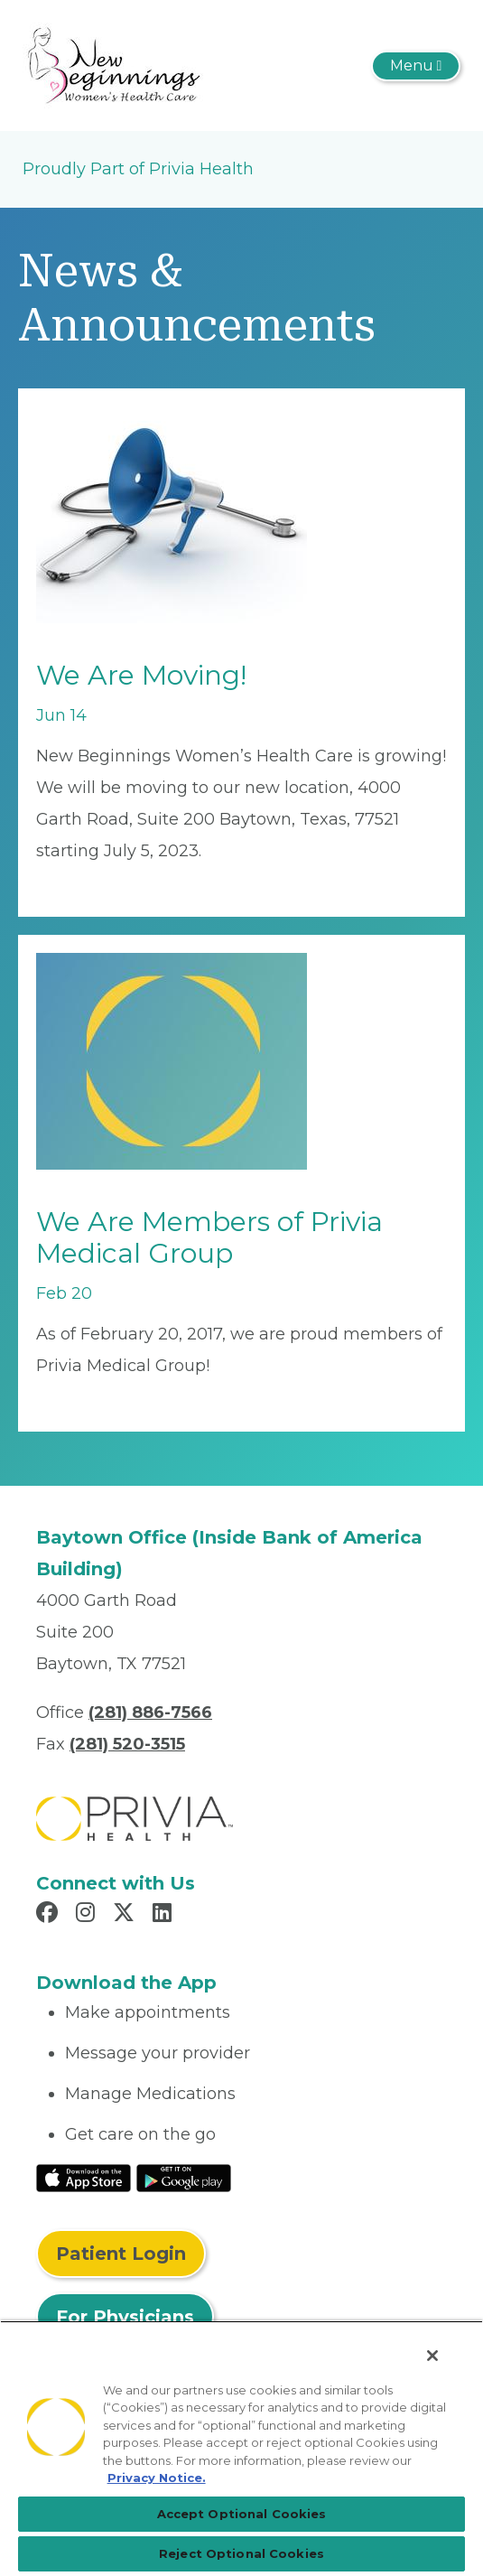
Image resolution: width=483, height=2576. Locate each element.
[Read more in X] (126, 1915)
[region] (241, 2448)
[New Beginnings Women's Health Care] (113, 64)
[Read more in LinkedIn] (165, 1915)
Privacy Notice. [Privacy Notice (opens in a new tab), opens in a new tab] (156, 2477)
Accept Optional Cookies (242, 2513)
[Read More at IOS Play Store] (83, 2177)
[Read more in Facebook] (49, 1915)
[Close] (432, 2355)
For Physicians (125, 2317)
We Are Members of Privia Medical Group (209, 1237)
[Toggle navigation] (415, 66)
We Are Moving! (141, 675)
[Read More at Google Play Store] (183, 2177)
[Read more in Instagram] (88, 1915)
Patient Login (121, 2253)
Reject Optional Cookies (241, 2553)
